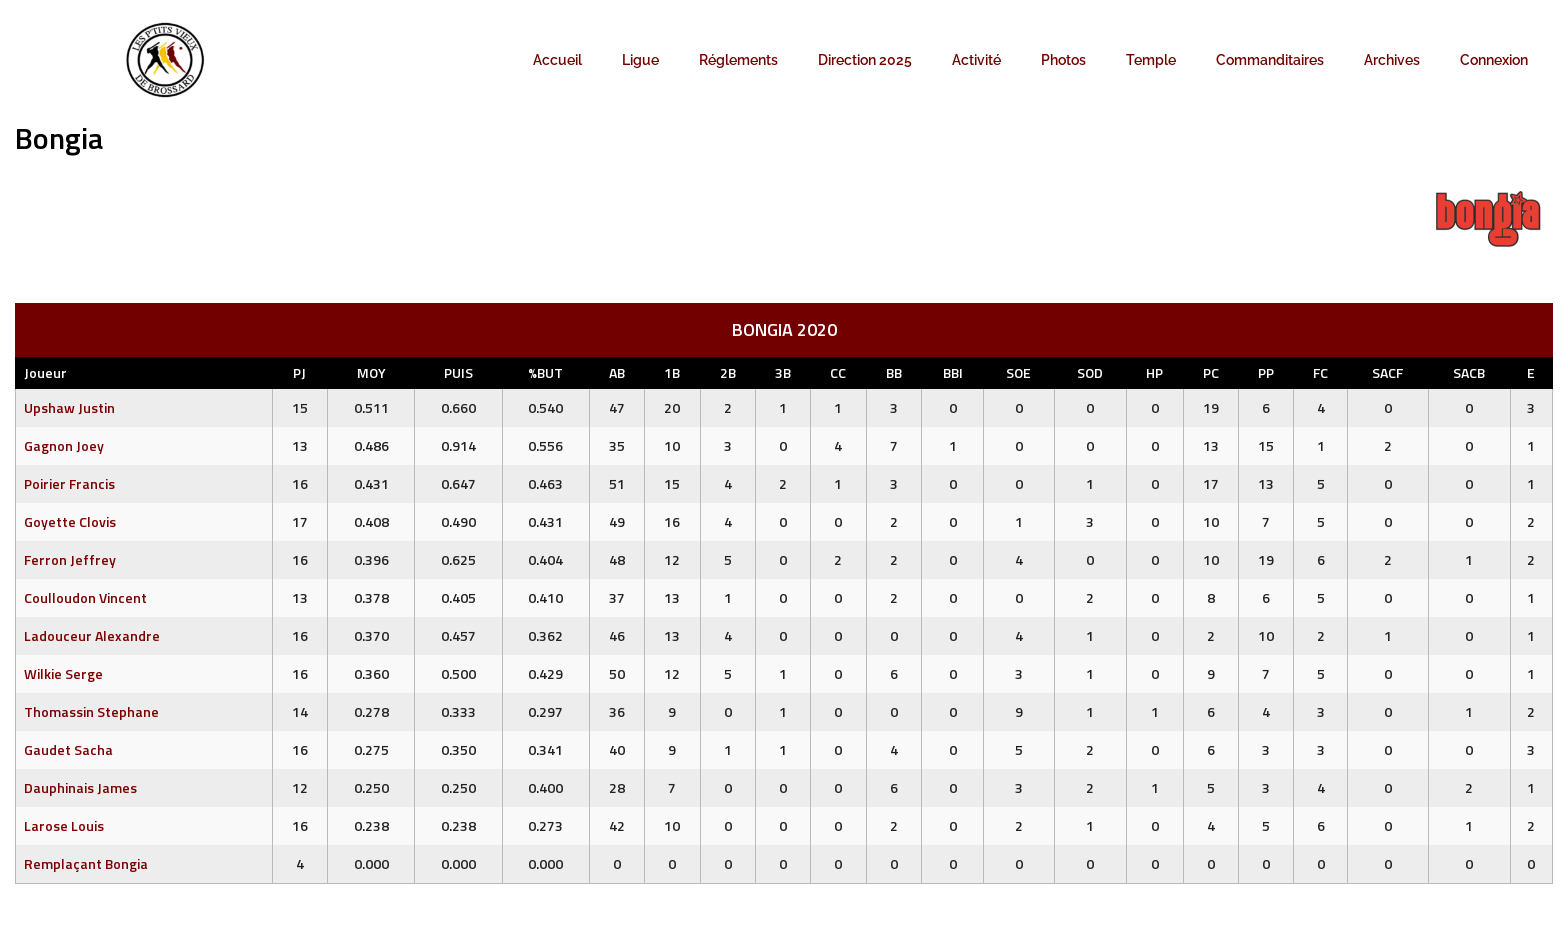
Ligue (640, 60)
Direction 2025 (865, 60)
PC (1211, 372)
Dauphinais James (80, 787)
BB (894, 372)
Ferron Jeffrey (70, 559)
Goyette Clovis (70, 521)
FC (1320, 372)
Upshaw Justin (69, 407)
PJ (299, 372)
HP (1154, 372)
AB (617, 372)
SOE (1018, 372)
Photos (1063, 60)
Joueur (45, 372)
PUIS (458, 372)
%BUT (545, 372)
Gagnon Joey (64, 445)
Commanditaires (1270, 60)
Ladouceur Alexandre (92, 635)
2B (728, 372)
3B (783, 372)
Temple (1151, 60)
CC (838, 372)
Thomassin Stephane (91, 711)
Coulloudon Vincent (85, 597)
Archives (1392, 60)
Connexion (1494, 60)
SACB (1469, 372)
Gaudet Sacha (68, 749)
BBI (953, 372)
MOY (371, 372)
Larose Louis (64, 825)
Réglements (738, 60)
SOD (1090, 372)
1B (672, 372)
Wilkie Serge (63, 673)
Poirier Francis (69, 483)
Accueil (557, 60)
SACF (1387, 372)
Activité (976, 60)
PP (1266, 372)
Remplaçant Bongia (86, 863)
